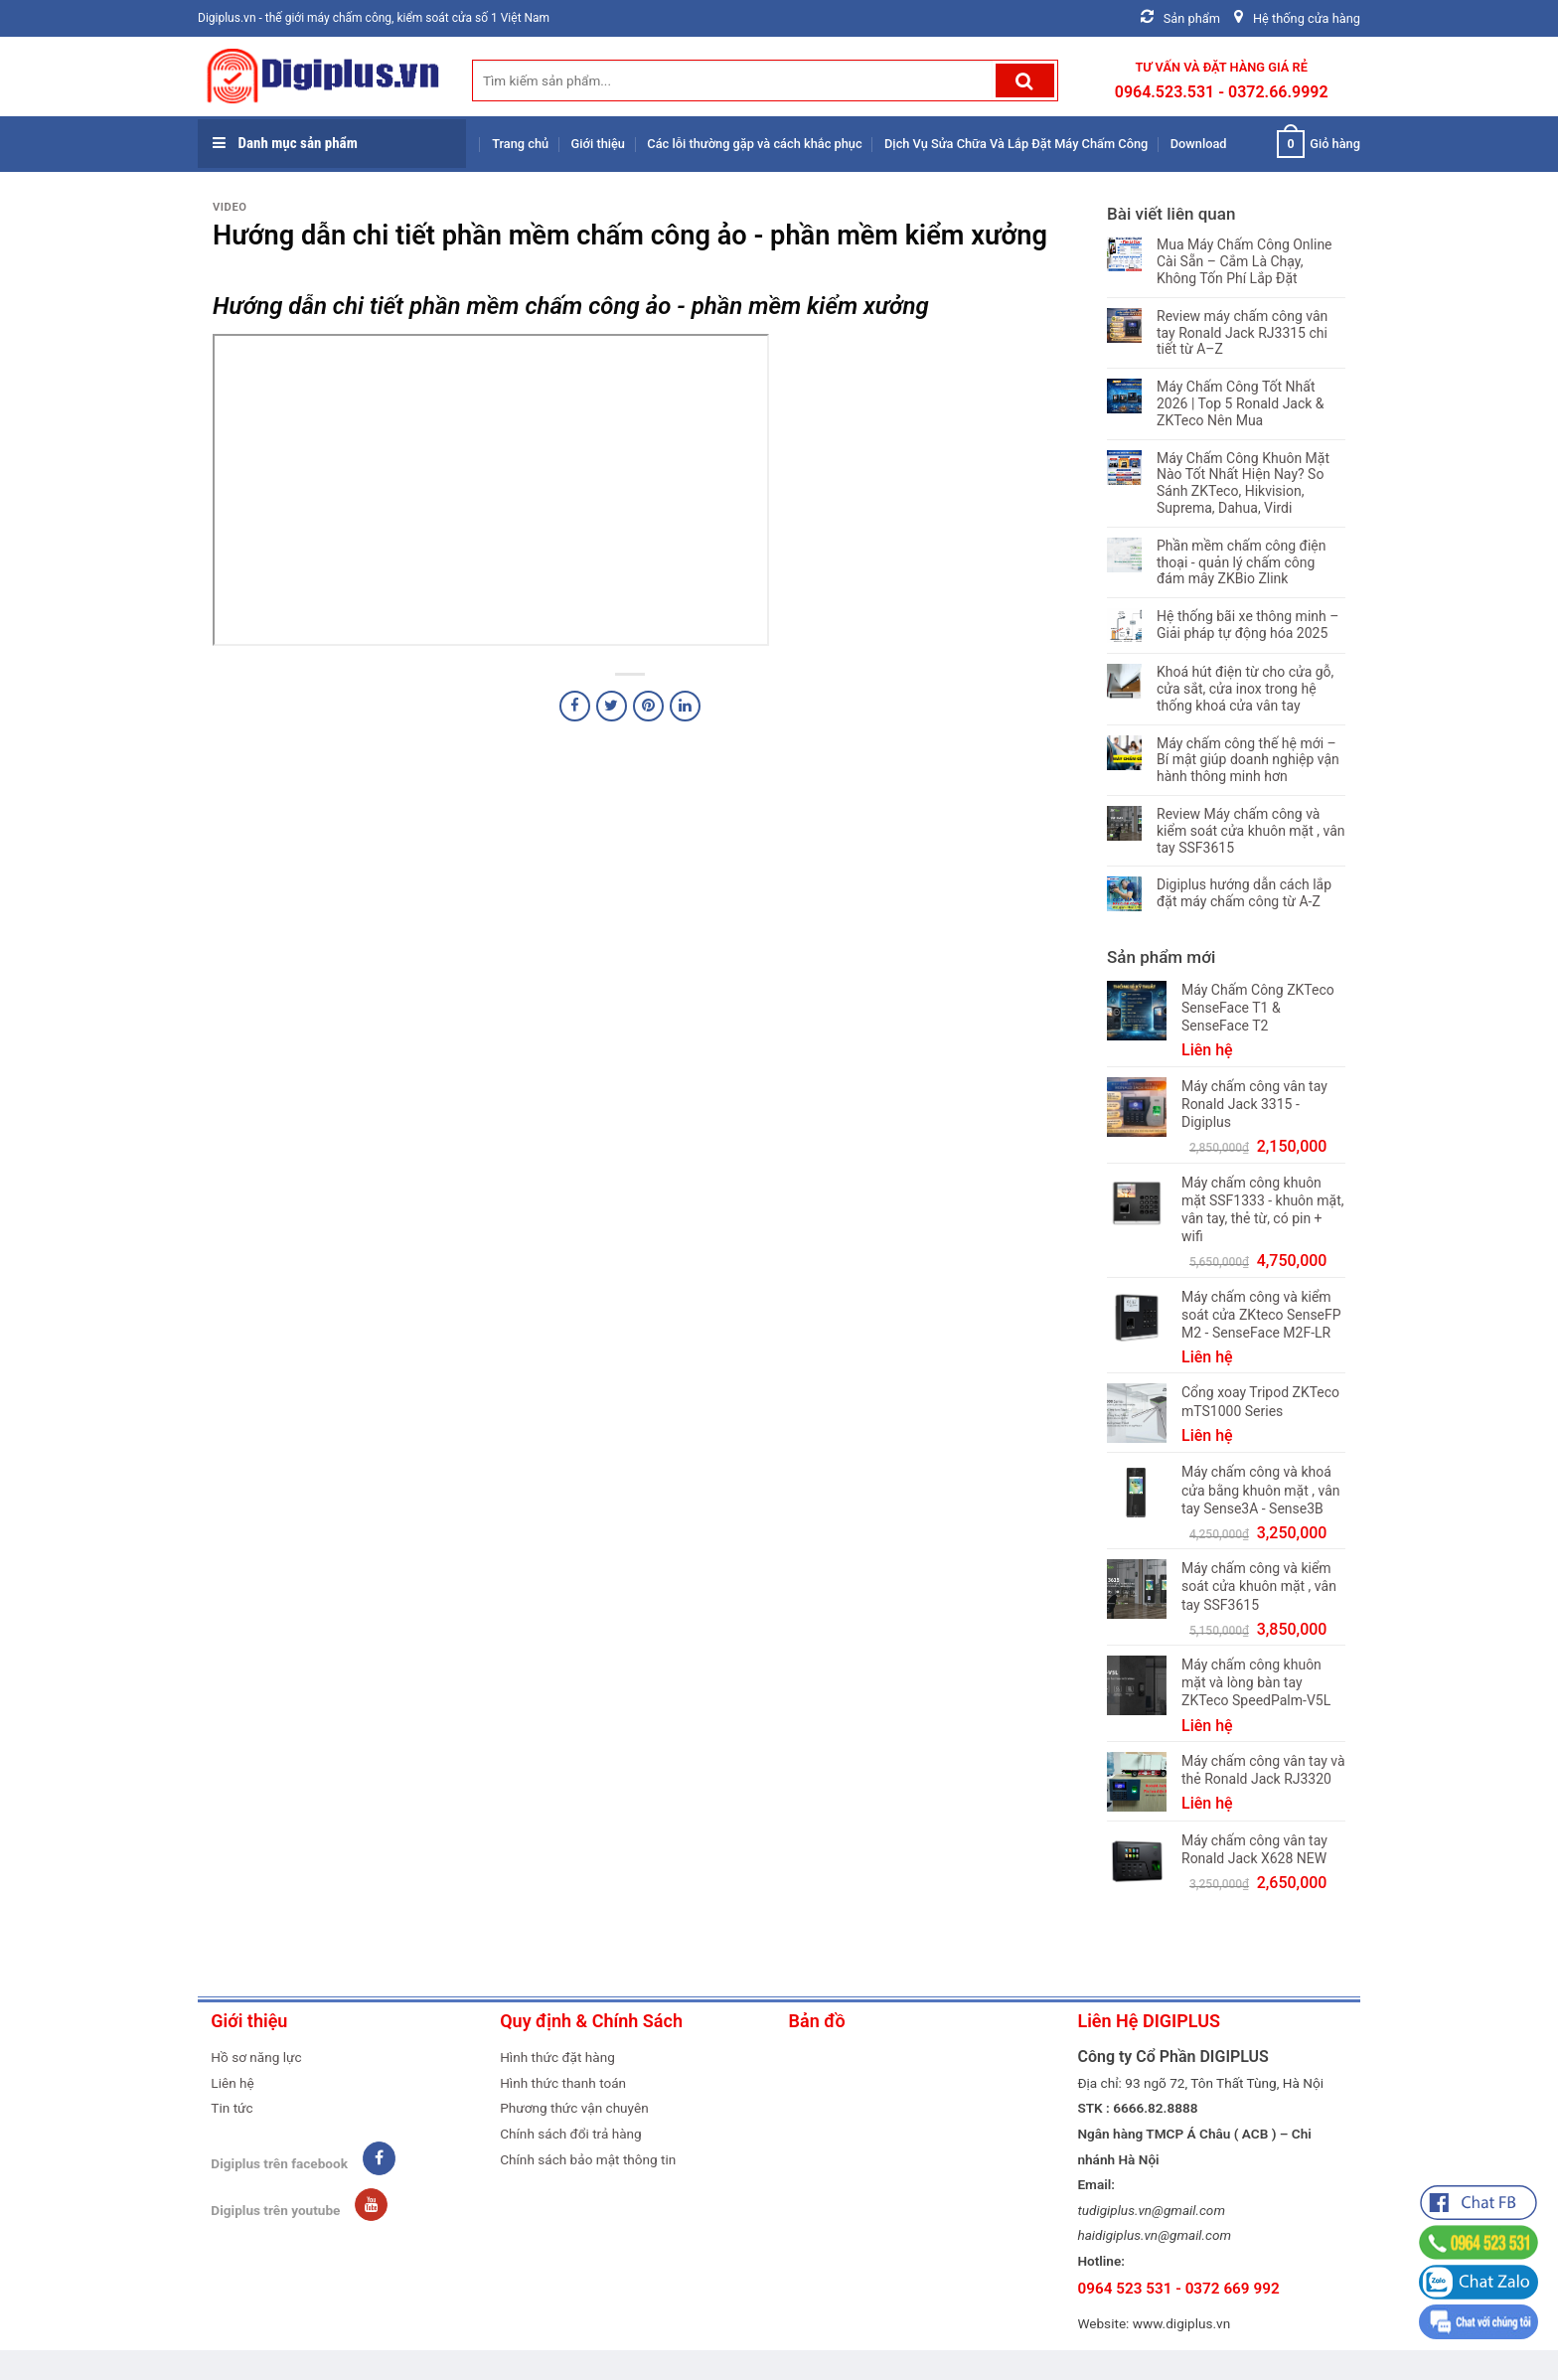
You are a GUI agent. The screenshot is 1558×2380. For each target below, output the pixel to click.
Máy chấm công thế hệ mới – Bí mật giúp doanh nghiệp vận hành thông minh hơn (1248, 760)
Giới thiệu (598, 143)
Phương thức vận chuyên (574, 2108)
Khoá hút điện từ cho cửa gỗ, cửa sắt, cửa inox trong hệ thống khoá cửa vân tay (1245, 689)
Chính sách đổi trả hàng (571, 2134)
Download (1198, 143)
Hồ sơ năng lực (256, 2057)
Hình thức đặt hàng (557, 2057)
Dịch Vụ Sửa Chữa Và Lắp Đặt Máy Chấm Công (1016, 143)
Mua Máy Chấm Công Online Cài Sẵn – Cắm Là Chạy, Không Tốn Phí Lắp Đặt (1244, 261)
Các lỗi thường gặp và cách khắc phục (754, 143)
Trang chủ (520, 143)
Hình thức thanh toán (563, 2083)
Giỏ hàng (1318, 144)
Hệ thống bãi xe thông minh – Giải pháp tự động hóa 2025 (1247, 624)
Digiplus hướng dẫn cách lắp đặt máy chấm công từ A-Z (1244, 892)
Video (230, 207)
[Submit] (1025, 80)
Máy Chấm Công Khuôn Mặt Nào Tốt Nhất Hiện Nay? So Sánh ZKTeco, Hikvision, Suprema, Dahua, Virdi (1243, 483)
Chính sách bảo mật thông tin (588, 2159)
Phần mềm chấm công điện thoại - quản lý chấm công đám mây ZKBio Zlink (1241, 562)
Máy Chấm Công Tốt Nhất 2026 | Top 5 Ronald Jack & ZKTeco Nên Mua (1240, 403)
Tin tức (231, 2108)
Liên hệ (232, 2083)
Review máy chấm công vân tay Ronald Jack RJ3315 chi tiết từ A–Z (1242, 333)
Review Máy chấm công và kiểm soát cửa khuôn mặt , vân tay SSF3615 (1251, 831)
